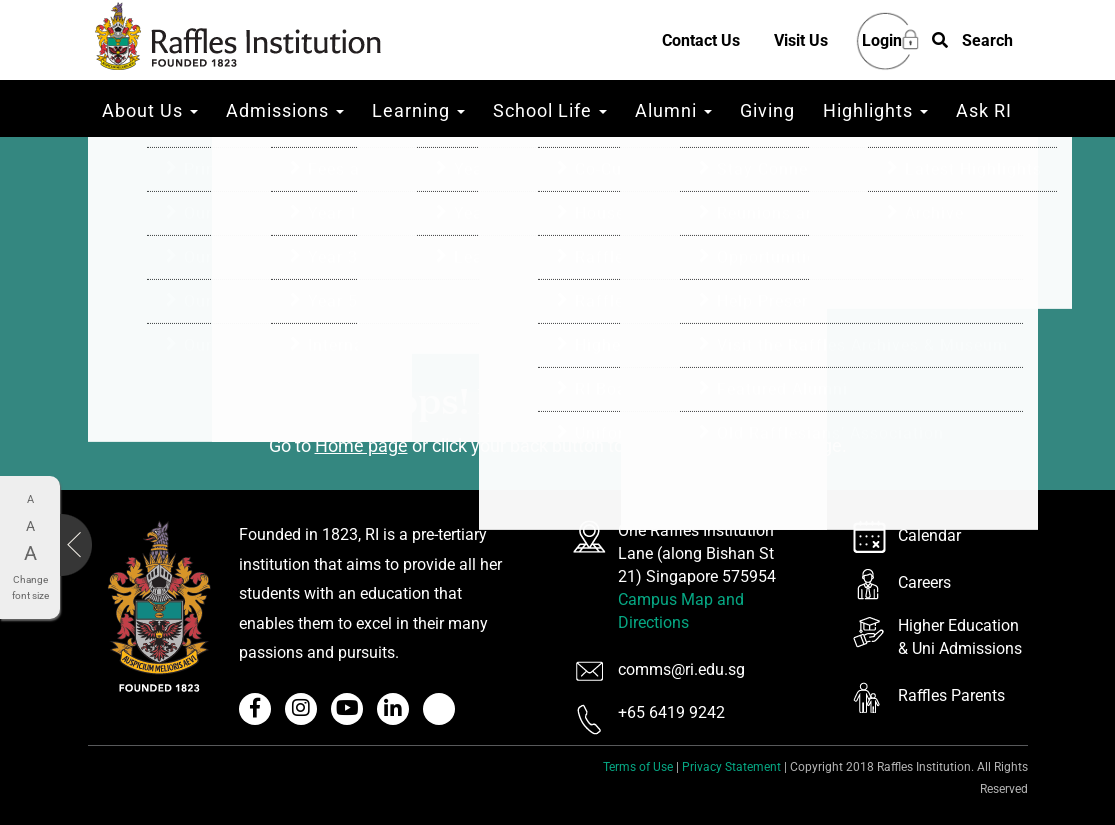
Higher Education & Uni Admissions (960, 637)
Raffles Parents (951, 695)
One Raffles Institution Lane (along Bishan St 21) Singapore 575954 (697, 553)
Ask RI (984, 110)
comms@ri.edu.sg (681, 669)
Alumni (673, 110)
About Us (150, 110)
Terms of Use (638, 767)
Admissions (285, 110)
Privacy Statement (731, 767)
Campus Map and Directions (681, 611)
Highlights (875, 110)
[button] (972, 41)
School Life (550, 110)
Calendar (929, 535)
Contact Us (701, 40)
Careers (924, 582)
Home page (361, 445)
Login (882, 41)
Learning (418, 110)
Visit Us (801, 40)
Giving (767, 110)
